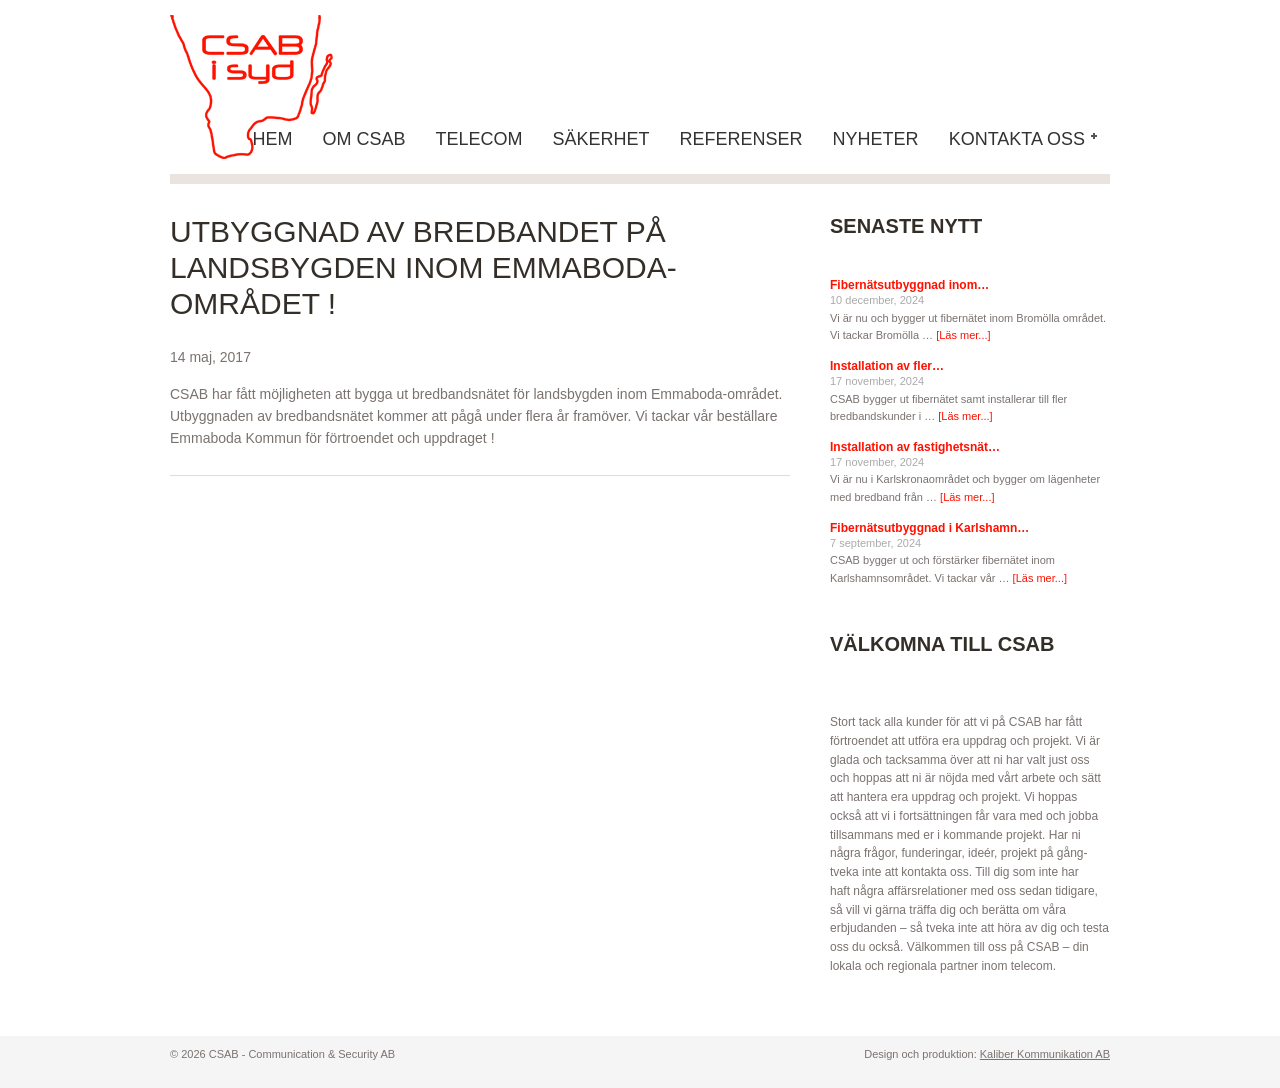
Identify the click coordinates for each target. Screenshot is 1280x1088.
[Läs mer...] (963, 335)
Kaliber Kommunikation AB (1045, 1054)
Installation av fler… (887, 366)
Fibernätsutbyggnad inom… (909, 285)
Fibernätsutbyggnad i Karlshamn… (929, 528)
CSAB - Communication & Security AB (270, 87)
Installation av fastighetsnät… (915, 447)
